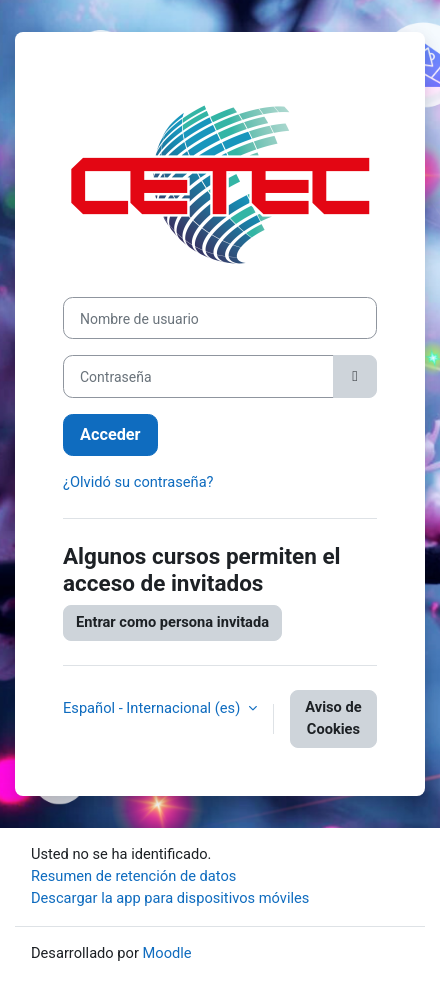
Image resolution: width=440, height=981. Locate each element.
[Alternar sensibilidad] (355, 376)
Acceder (110, 434)
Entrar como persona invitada (172, 622)
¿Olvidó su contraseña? (138, 482)
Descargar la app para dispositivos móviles (170, 898)
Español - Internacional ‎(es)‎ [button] (153, 708)
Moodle (167, 953)
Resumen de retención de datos (133, 876)
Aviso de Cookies (333, 718)
